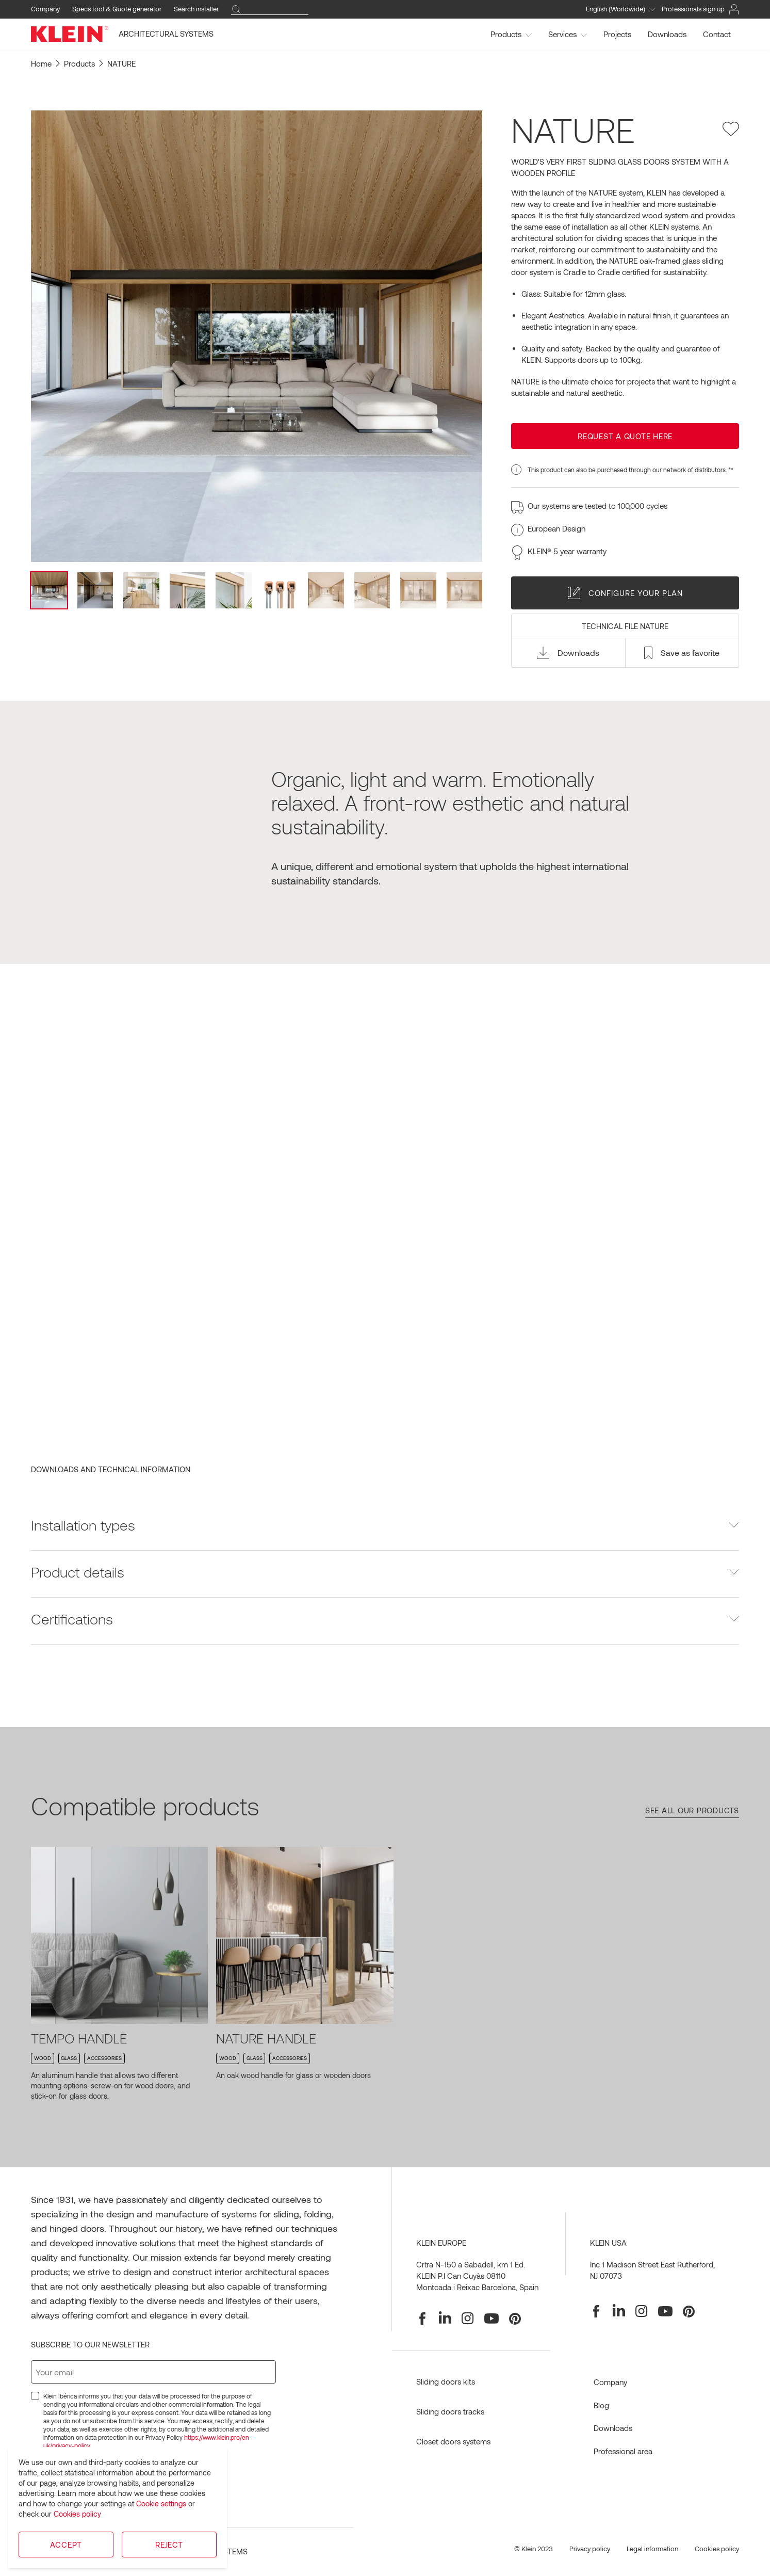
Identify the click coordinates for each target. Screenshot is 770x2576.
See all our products (692, 1810)
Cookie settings (161, 2503)
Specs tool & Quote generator (116, 9)
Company (45, 9)
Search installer (196, 9)
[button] (568, 652)
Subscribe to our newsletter (90, 2344)
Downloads (667, 34)
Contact (717, 34)
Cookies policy (77, 2513)
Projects (617, 34)
